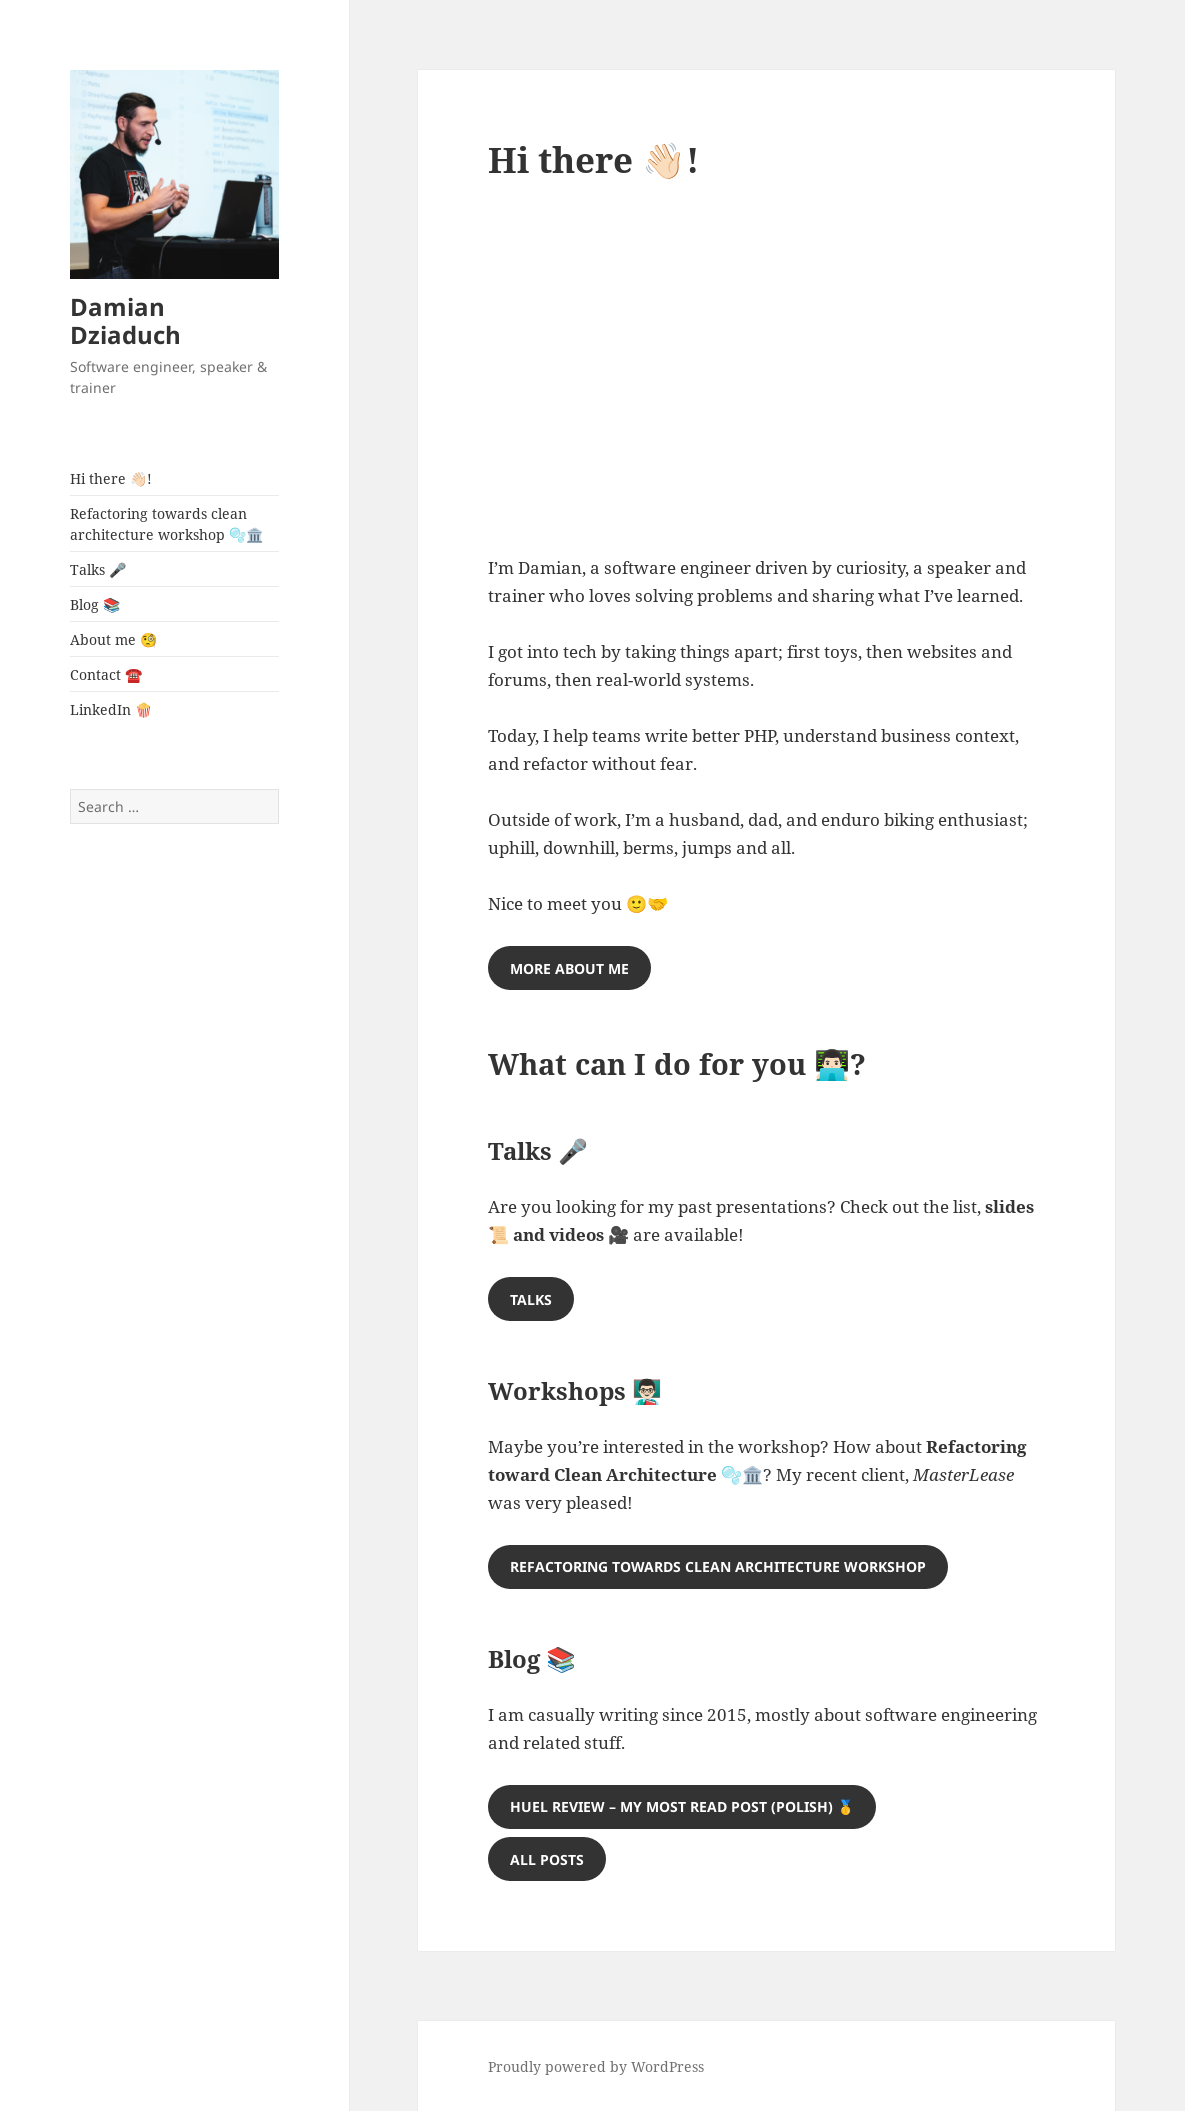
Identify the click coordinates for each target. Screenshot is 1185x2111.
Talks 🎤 (98, 569)
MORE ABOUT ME (569, 968)
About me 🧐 (113, 639)
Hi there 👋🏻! (111, 478)
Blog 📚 (95, 604)
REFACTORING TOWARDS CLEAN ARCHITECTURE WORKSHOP (718, 1566)
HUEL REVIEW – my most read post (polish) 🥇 (682, 1806)
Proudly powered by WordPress (596, 2066)
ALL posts (547, 1859)
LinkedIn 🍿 (111, 709)
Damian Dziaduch (125, 320)
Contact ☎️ (106, 674)
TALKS (531, 1299)
